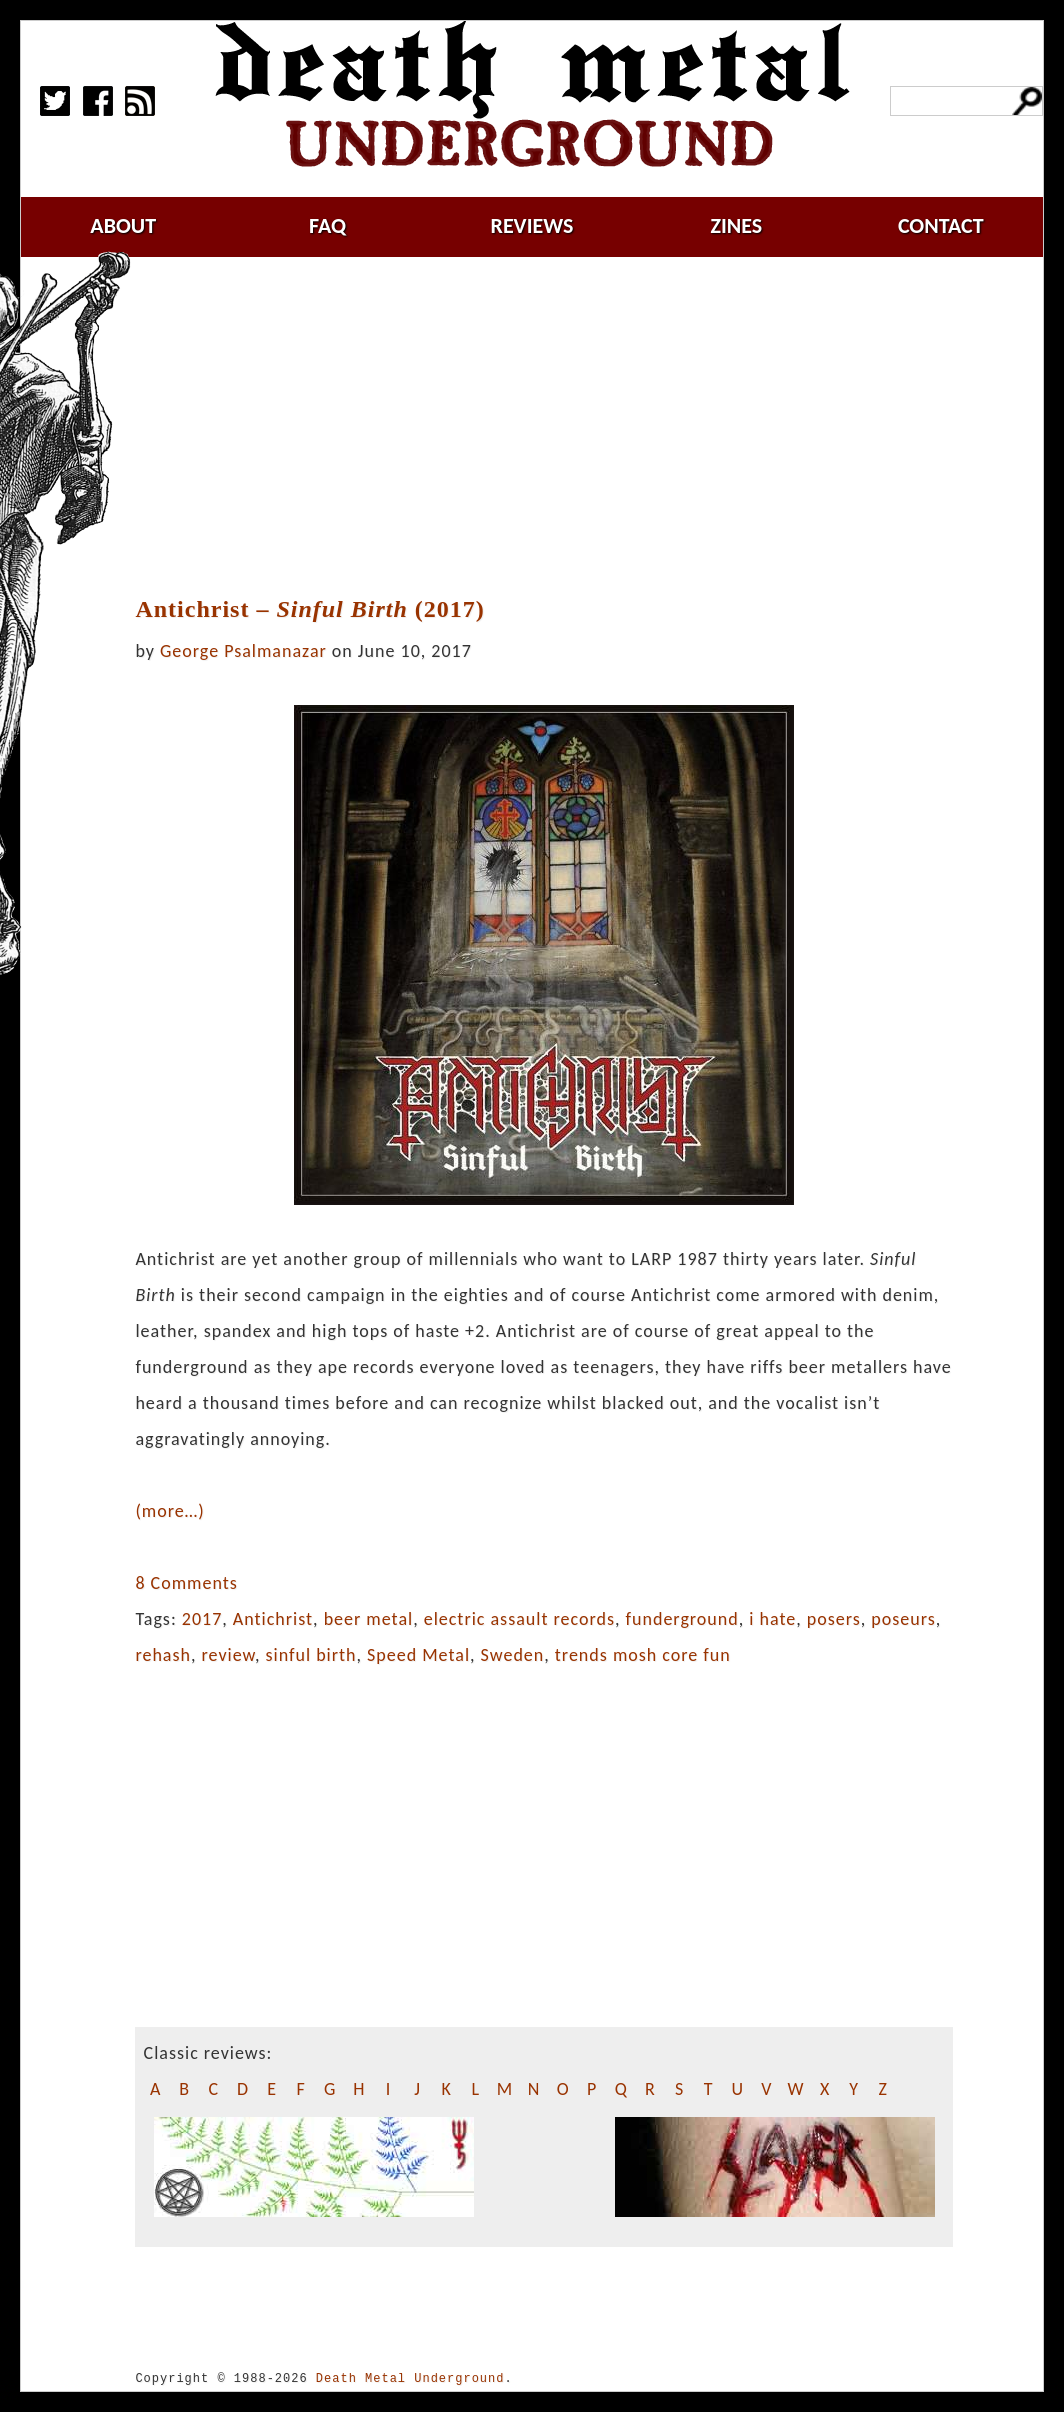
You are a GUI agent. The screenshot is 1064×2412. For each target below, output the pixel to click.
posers (834, 1619)
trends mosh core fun (643, 1655)
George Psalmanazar (243, 651)
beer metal (369, 1619)
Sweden (513, 1655)
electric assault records (519, 1619)
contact (941, 225)
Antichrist (273, 1619)
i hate (772, 1619)
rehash (163, 1655)
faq (327, 225)
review (228, 1655)
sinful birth (310, 1655)
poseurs (903, 1619)
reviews (532, 225)
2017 (202, 1619)
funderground (682, 1619)
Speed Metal (418, 1655)
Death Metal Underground (410, 2378)
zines (736, 225)
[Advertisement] (556, 427)
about (123, 225)
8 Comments (186, 1583)
